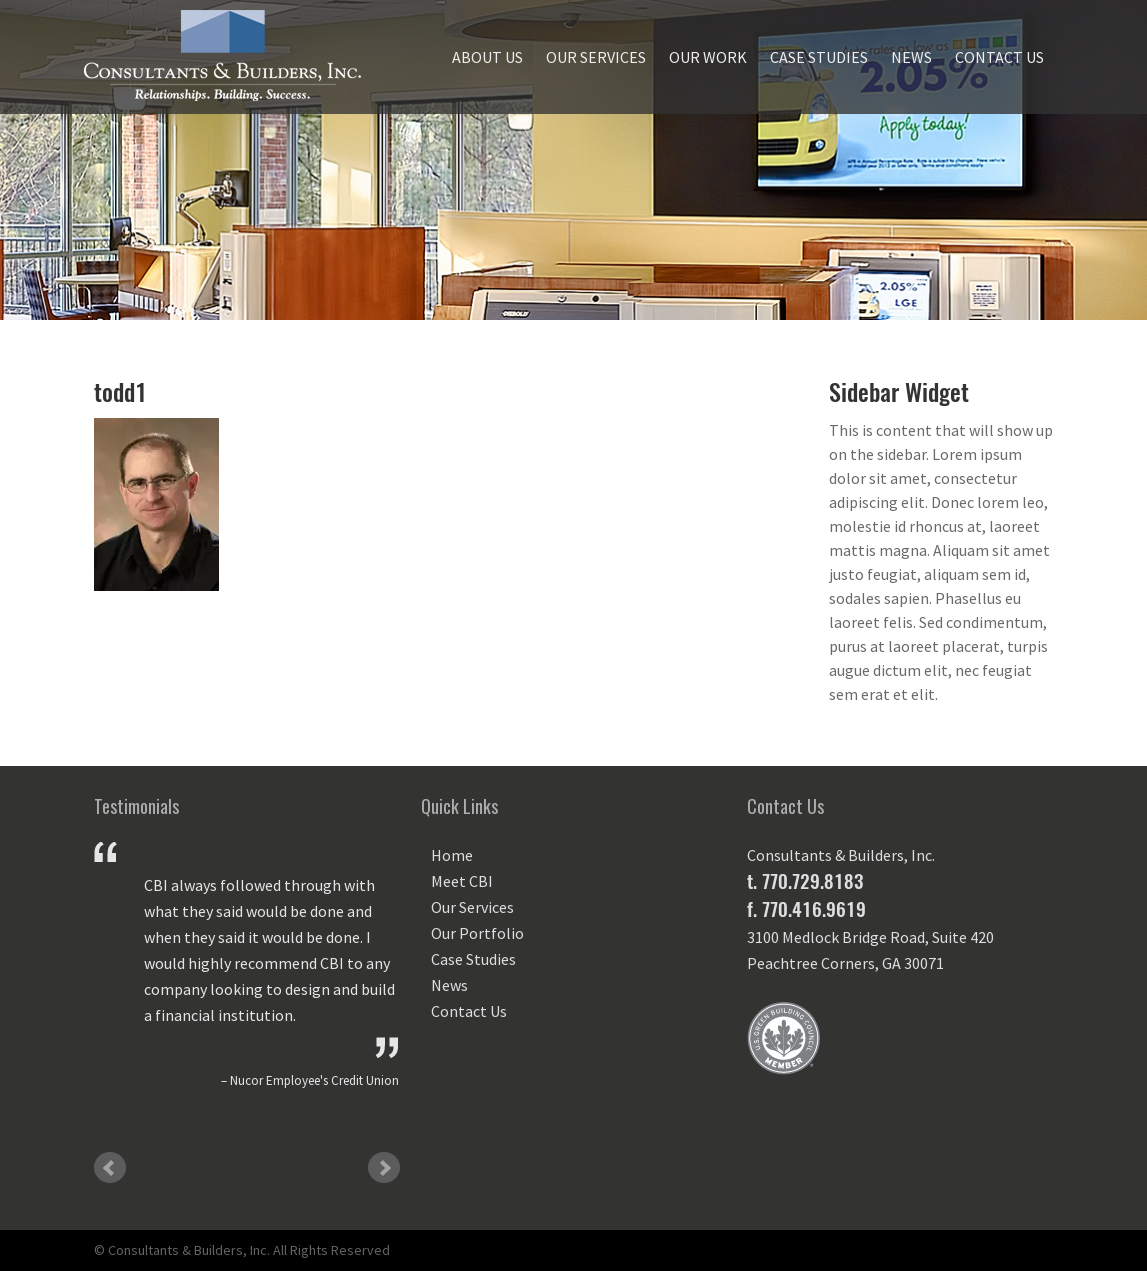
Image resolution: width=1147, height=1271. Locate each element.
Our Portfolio (477, 933)
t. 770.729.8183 (805, 881)
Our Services (596, 57)
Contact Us (999, 57)
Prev (110, 1168)
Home (452, 855)
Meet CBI (462, 881)
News (911, 57)
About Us (487, 57)
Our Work (708, 57)
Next (384, 1168)
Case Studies (819, 57)
